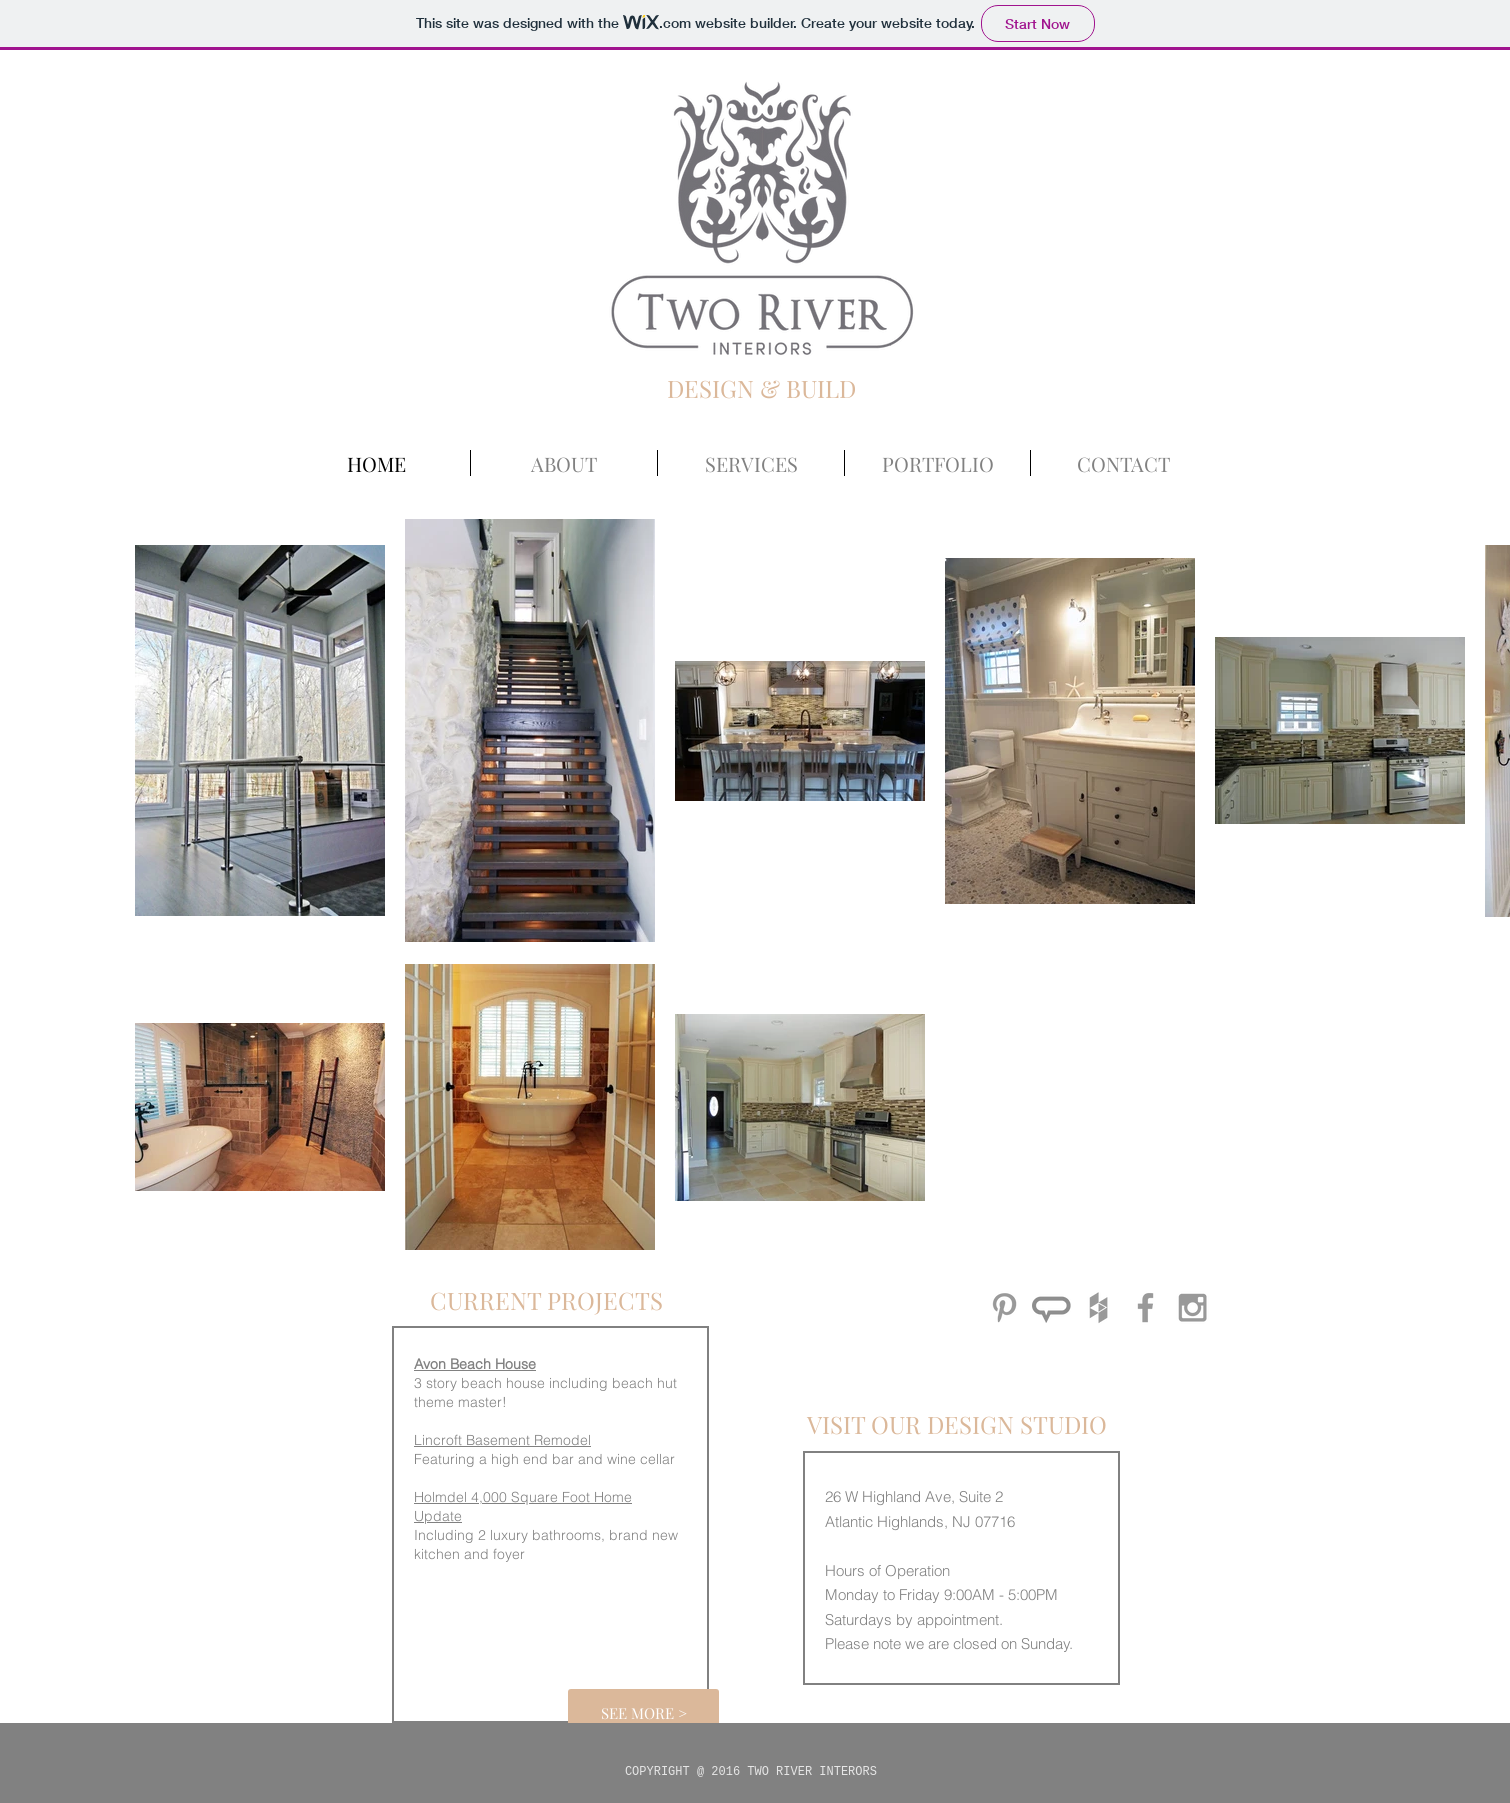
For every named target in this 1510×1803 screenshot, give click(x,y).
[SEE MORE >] (643, 1713)
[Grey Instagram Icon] (1192, 1307)
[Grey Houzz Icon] (1098, 1307)
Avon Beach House (475, 1364)
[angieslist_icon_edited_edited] (1051, 1307)
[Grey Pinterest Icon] (1004, 1307)
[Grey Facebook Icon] (1145, 1307)
